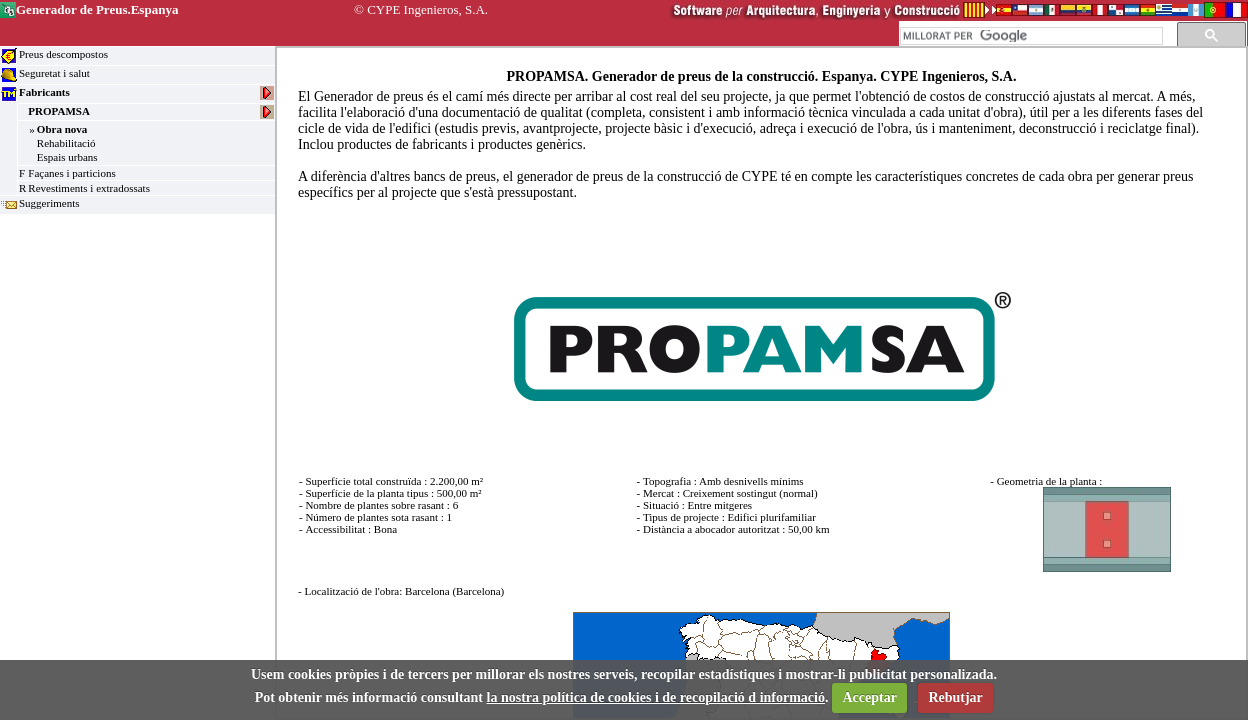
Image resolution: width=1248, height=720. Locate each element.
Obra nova (62, 129)
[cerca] (1029, 36)
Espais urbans (67, 157)
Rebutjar (955, 697)
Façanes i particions (71, 173)
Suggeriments (49, 203)
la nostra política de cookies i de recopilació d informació (656, 697)
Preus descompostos (63, 54)
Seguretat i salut (54, 73)
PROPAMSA (59, 111)
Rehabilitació (66, 143)
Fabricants (44, 92)
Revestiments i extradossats (89, 188)
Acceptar (869, 697)
